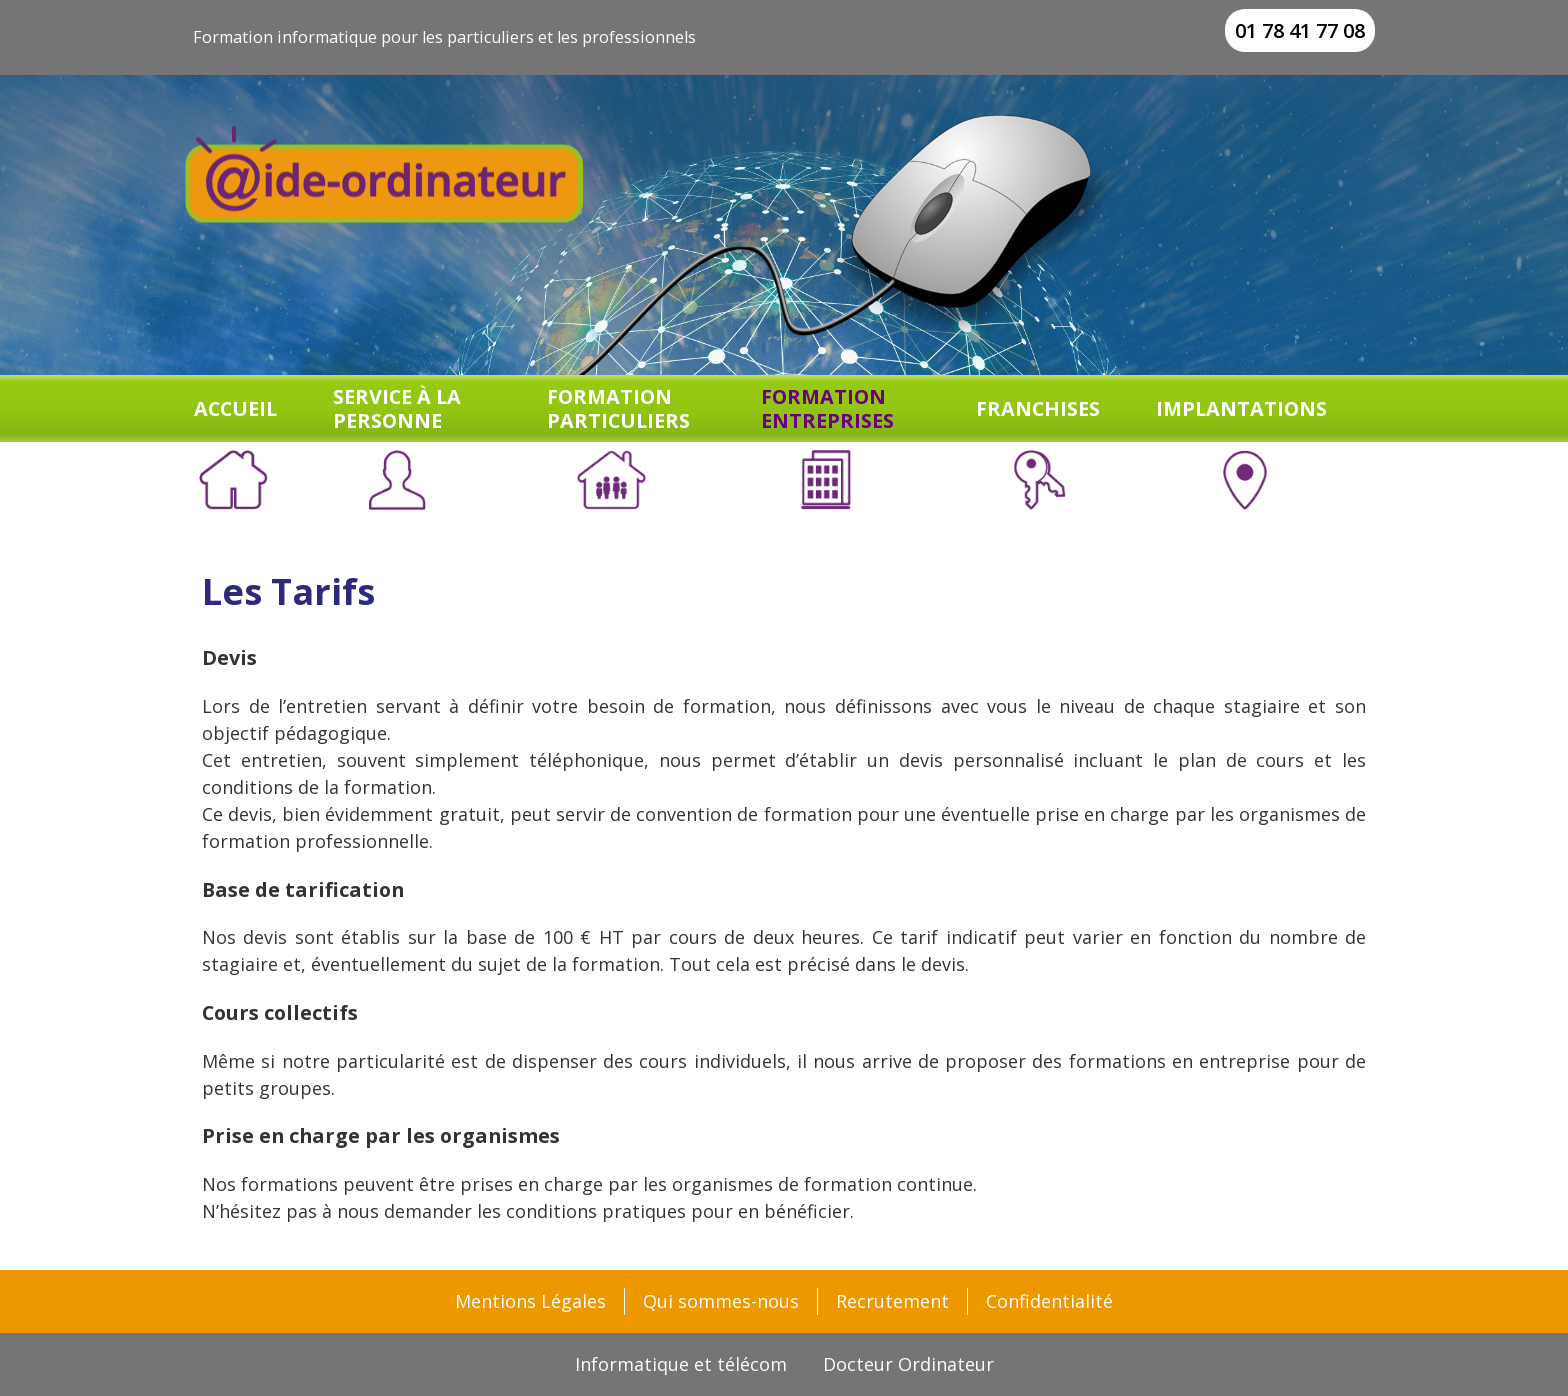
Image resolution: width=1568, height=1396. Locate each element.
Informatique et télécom (681, 1364)
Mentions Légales (530, 1301)
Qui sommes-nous (721, 1301)
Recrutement (892, 1301)
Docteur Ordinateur (908, 1364)
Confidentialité (1049, 1301)
